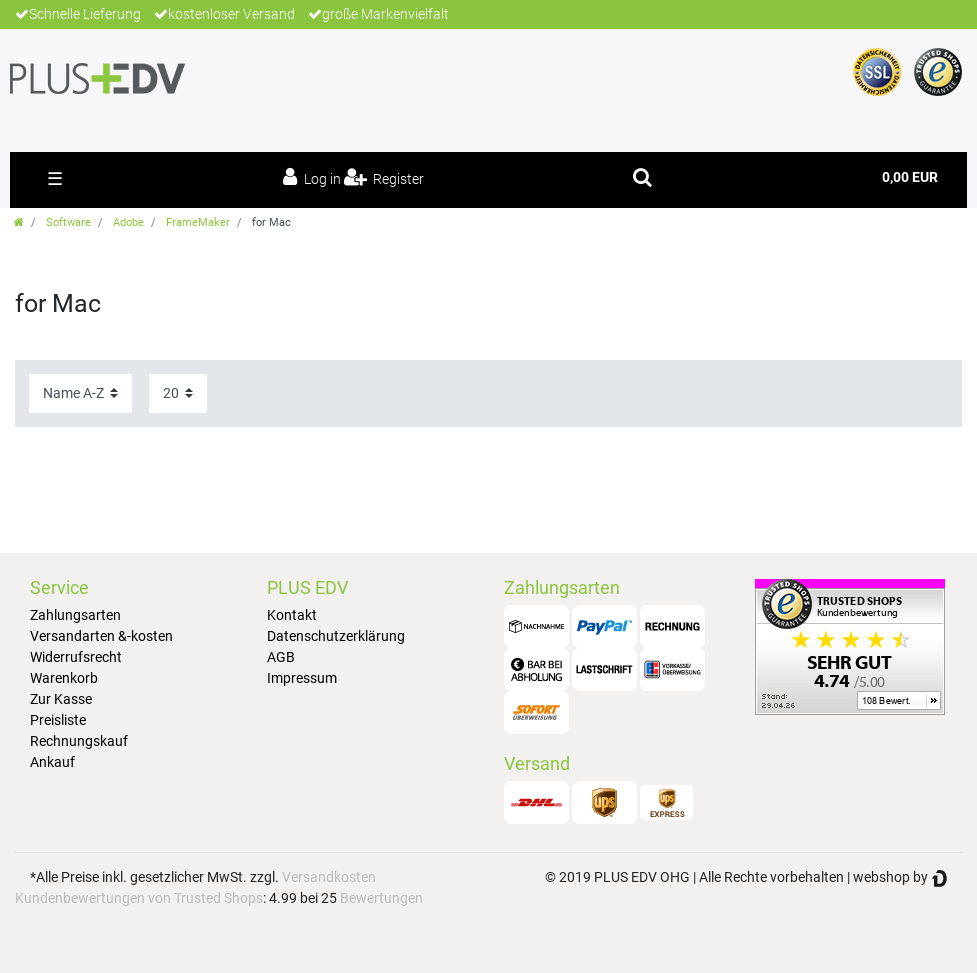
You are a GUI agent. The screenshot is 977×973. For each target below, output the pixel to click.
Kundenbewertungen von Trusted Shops (139, 898)
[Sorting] (80, 393)
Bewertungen (381, 898)
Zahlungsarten (75, 615)
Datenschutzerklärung (336, 636)
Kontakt (292, 615)
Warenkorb (64, 678)
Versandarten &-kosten (101, 636)
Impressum (302, 678)
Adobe (128, 222)
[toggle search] (642, 177)
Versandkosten (329, 877)
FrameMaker (198, 222)
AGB (281, 657)
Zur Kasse (61, 699)
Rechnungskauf (79, 741)
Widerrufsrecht (76, 657)
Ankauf (52, 762)
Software (68, 222)
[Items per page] (178, 393)
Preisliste (58, 720)
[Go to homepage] (19, 222)
